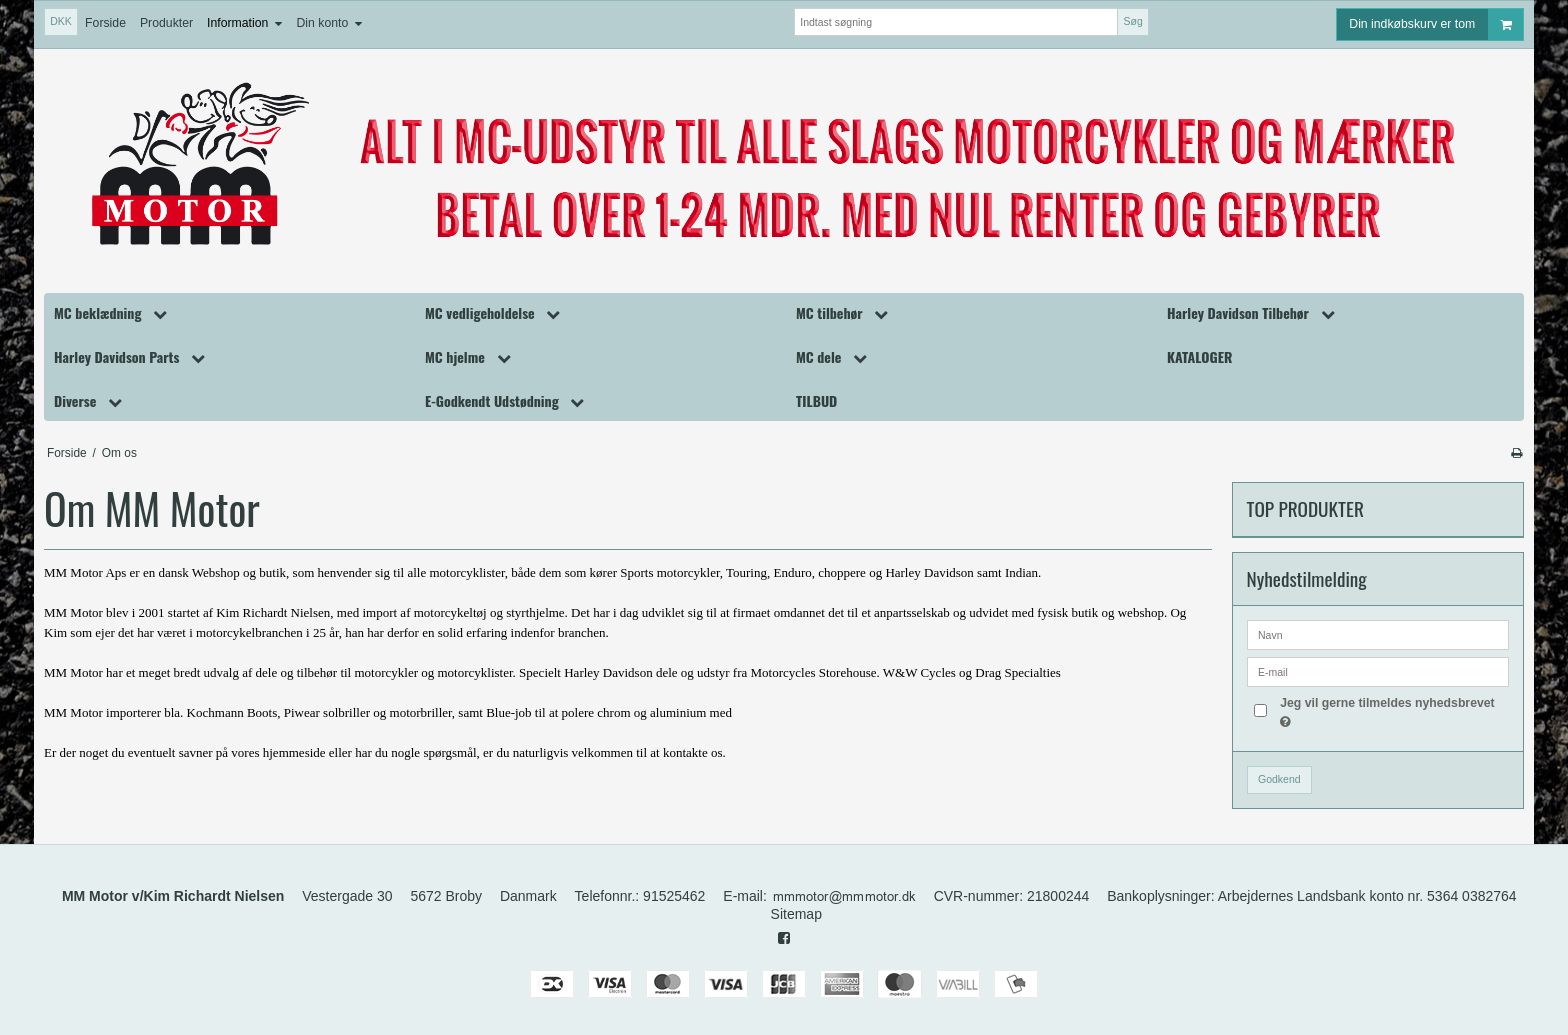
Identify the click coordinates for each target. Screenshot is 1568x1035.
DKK (61, 21)
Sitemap (796, 914)
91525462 (674, 896)
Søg (1132, 21)
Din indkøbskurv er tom (1436, 24)
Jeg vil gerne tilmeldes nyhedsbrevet (1386, 711)
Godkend (1279, 779)
